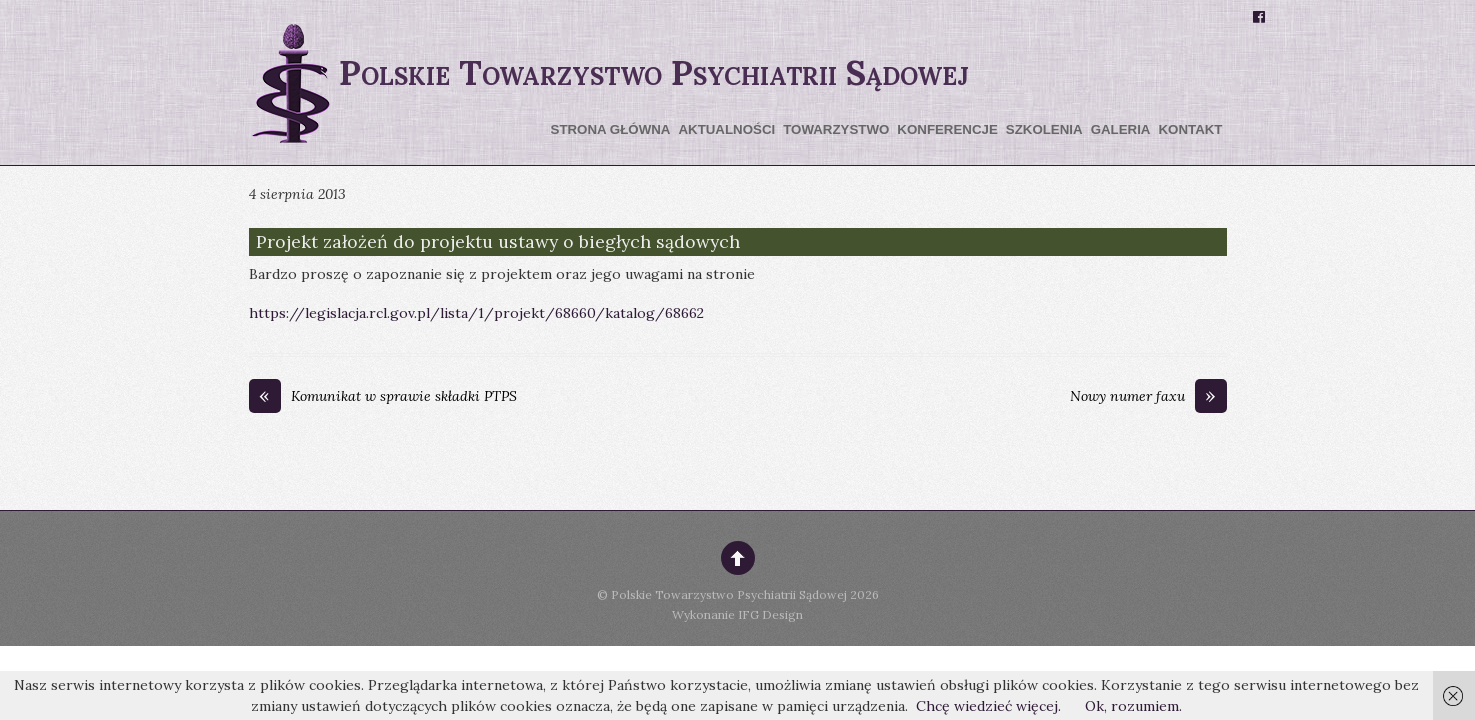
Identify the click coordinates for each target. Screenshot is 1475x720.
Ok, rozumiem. (1133, 706)
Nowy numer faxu (1148, 397)
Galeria (1121, 129)
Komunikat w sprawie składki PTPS (383, 397)
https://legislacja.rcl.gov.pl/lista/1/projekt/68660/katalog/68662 (476, 313)
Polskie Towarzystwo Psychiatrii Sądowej (729, 594)
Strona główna (611, 129)
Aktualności (726, 129)
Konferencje (947, 129)
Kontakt (1190, 129)
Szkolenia (1044, 129)
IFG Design (770, 614)
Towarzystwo (836, 129)
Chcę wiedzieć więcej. (988, 706)
